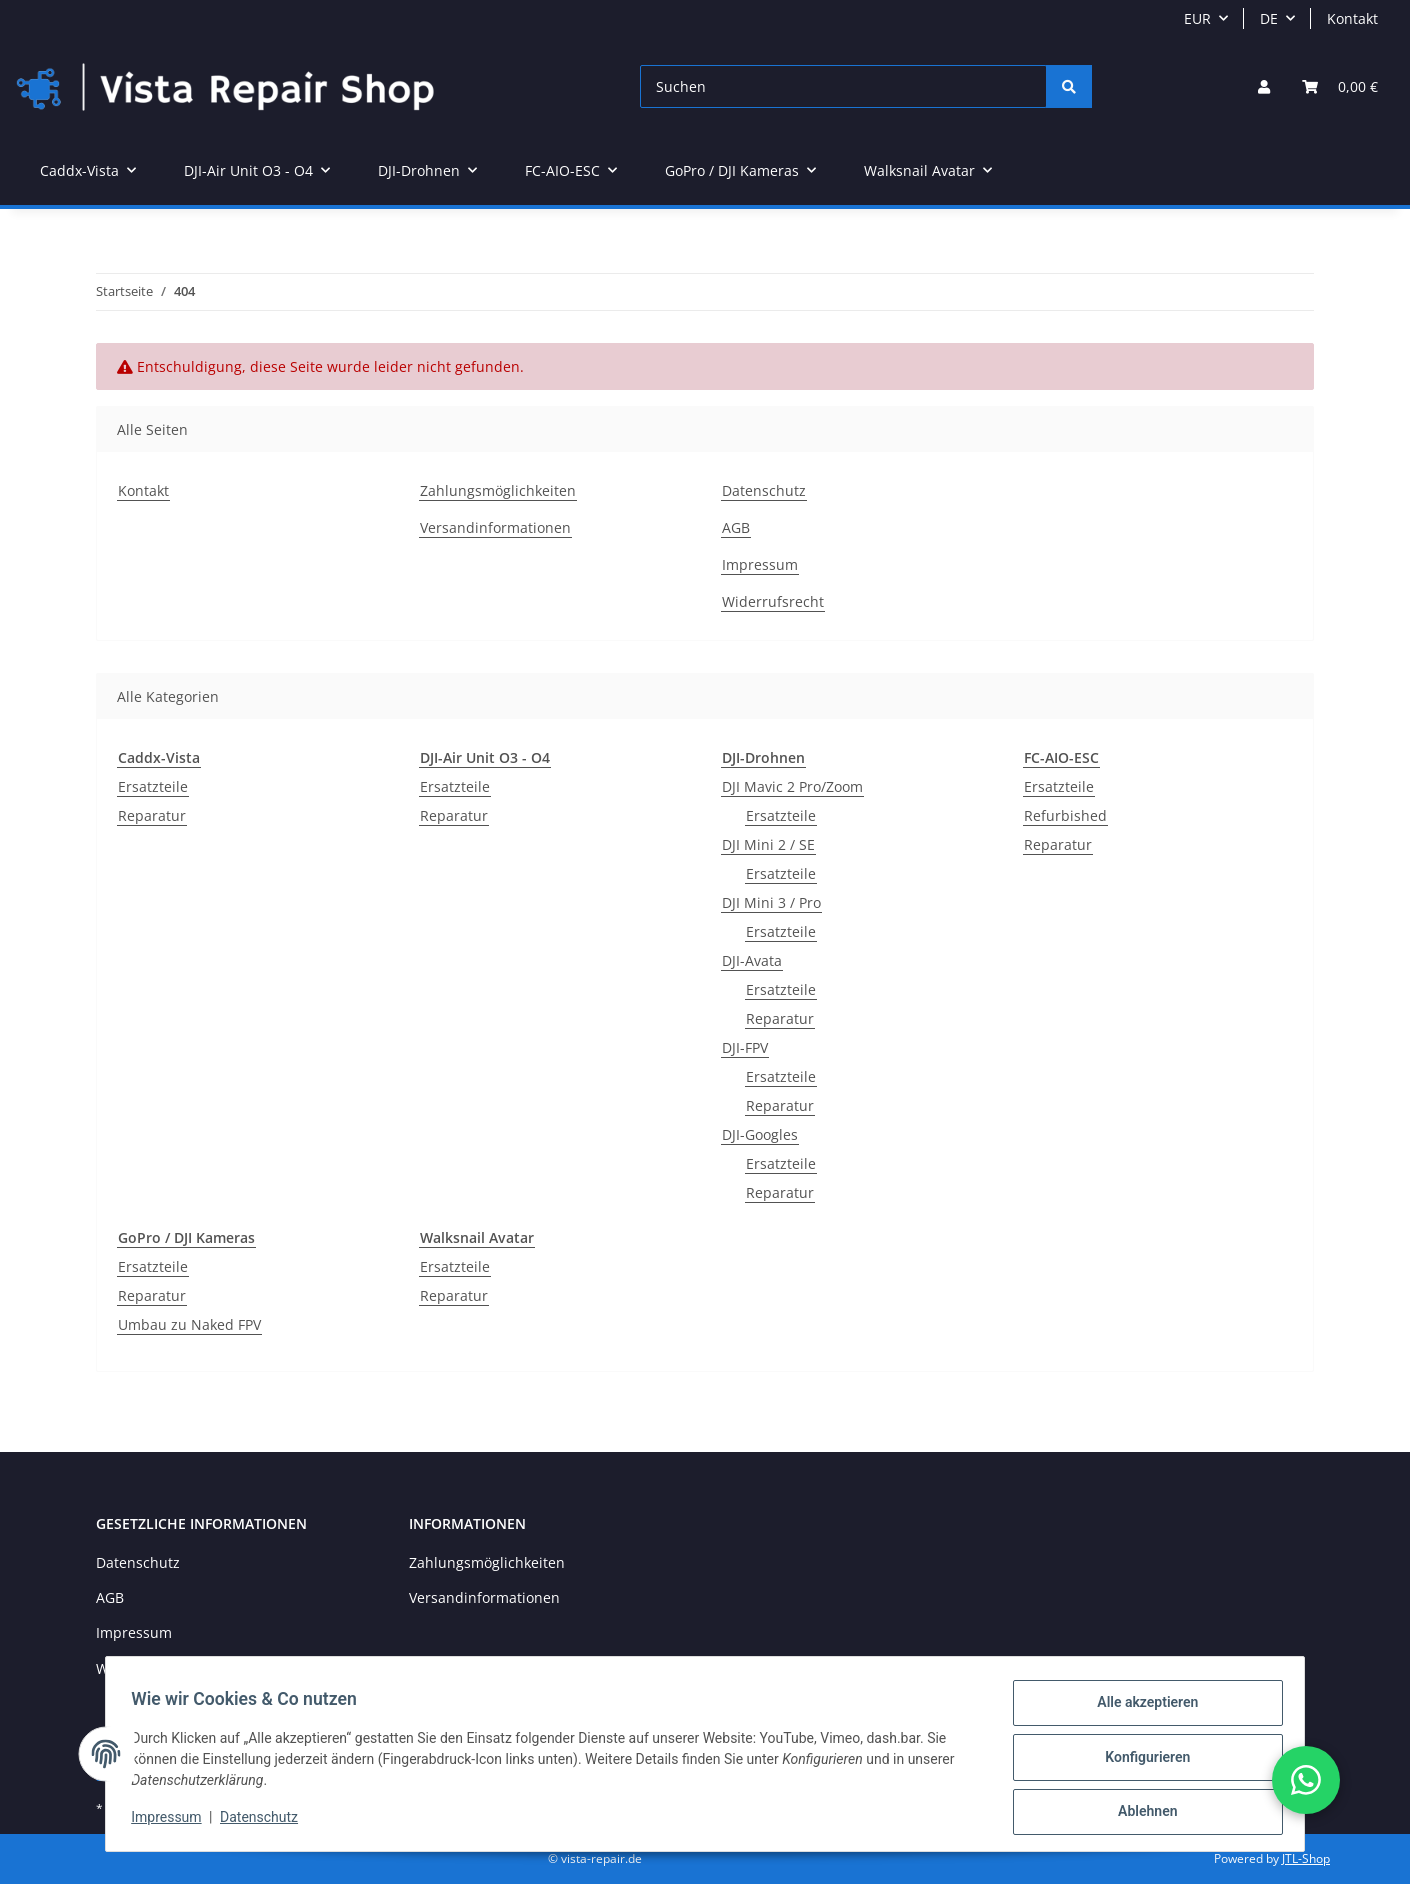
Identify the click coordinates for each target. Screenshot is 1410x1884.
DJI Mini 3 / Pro (771, 902)
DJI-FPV (745, 1047)
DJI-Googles (760, 1134)
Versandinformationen (495, 527)
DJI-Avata (752, 960)
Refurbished (1065, 815)
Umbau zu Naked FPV (189, 1324)
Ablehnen (1140, 1813)
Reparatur (152, 815)
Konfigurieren (1140, 1761)
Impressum (760, 564)
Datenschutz (764, 490)
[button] (1264, 86)
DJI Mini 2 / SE (768, 844)
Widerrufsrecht (773, 601)
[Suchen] (843, 86)
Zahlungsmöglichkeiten (498, 490)
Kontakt (1352, 18)
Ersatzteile (153, 786)
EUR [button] (1197, 18)
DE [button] (1269, 18)
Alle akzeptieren (1140, 1709)
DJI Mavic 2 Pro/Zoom (792, 786)
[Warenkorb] (1340, 86)
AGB (736, 527)
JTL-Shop (1306, 1858)
